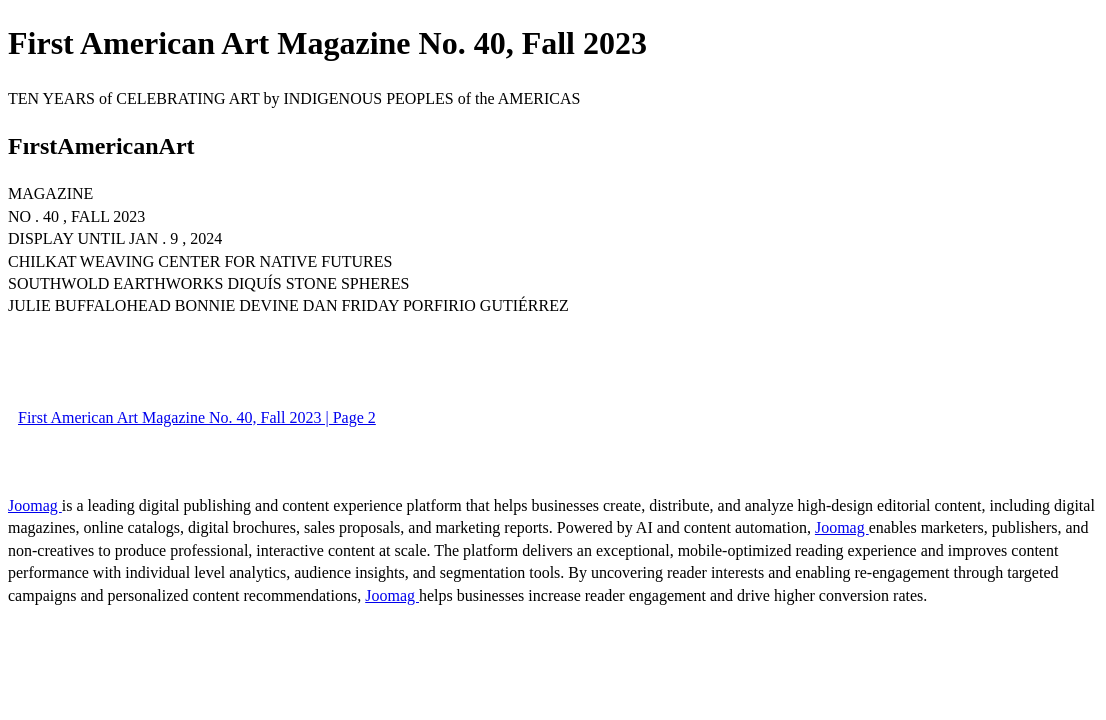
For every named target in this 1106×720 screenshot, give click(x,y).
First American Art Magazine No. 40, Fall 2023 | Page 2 (197, 417)
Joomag (35, 505)
